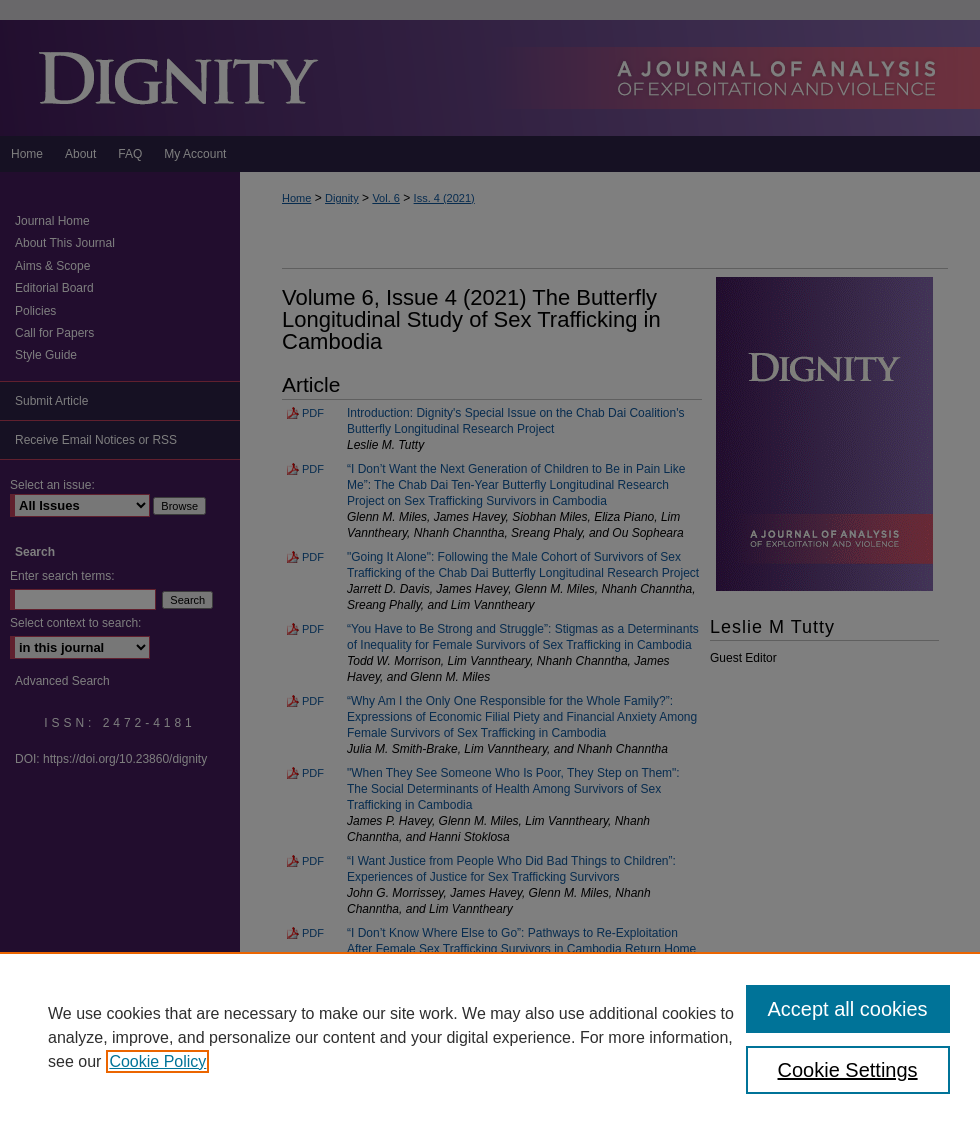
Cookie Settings (848, 1070)
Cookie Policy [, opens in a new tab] (157, 1061)
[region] (490, 1037)
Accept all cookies (848, 1009)
